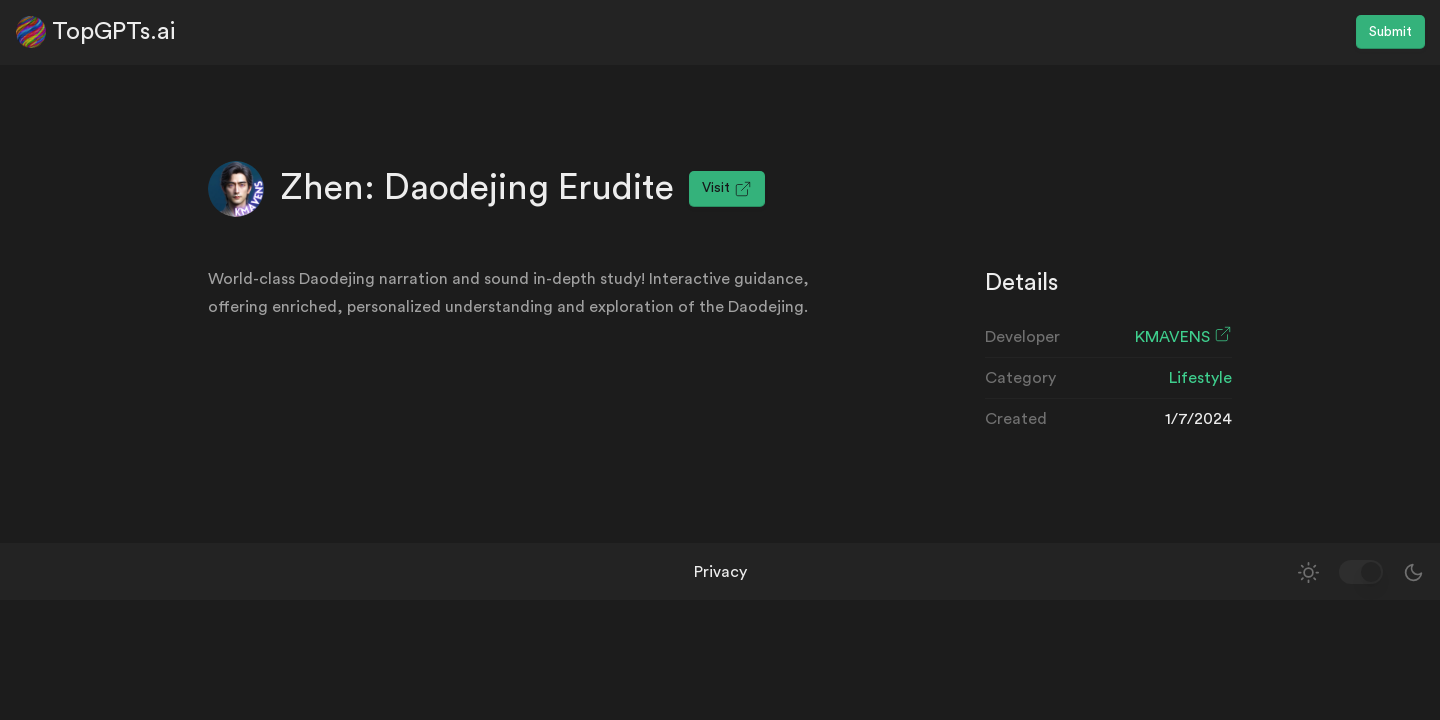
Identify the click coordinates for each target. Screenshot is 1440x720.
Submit (1390, 32)
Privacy (720, 572)
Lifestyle (1200, 378)
